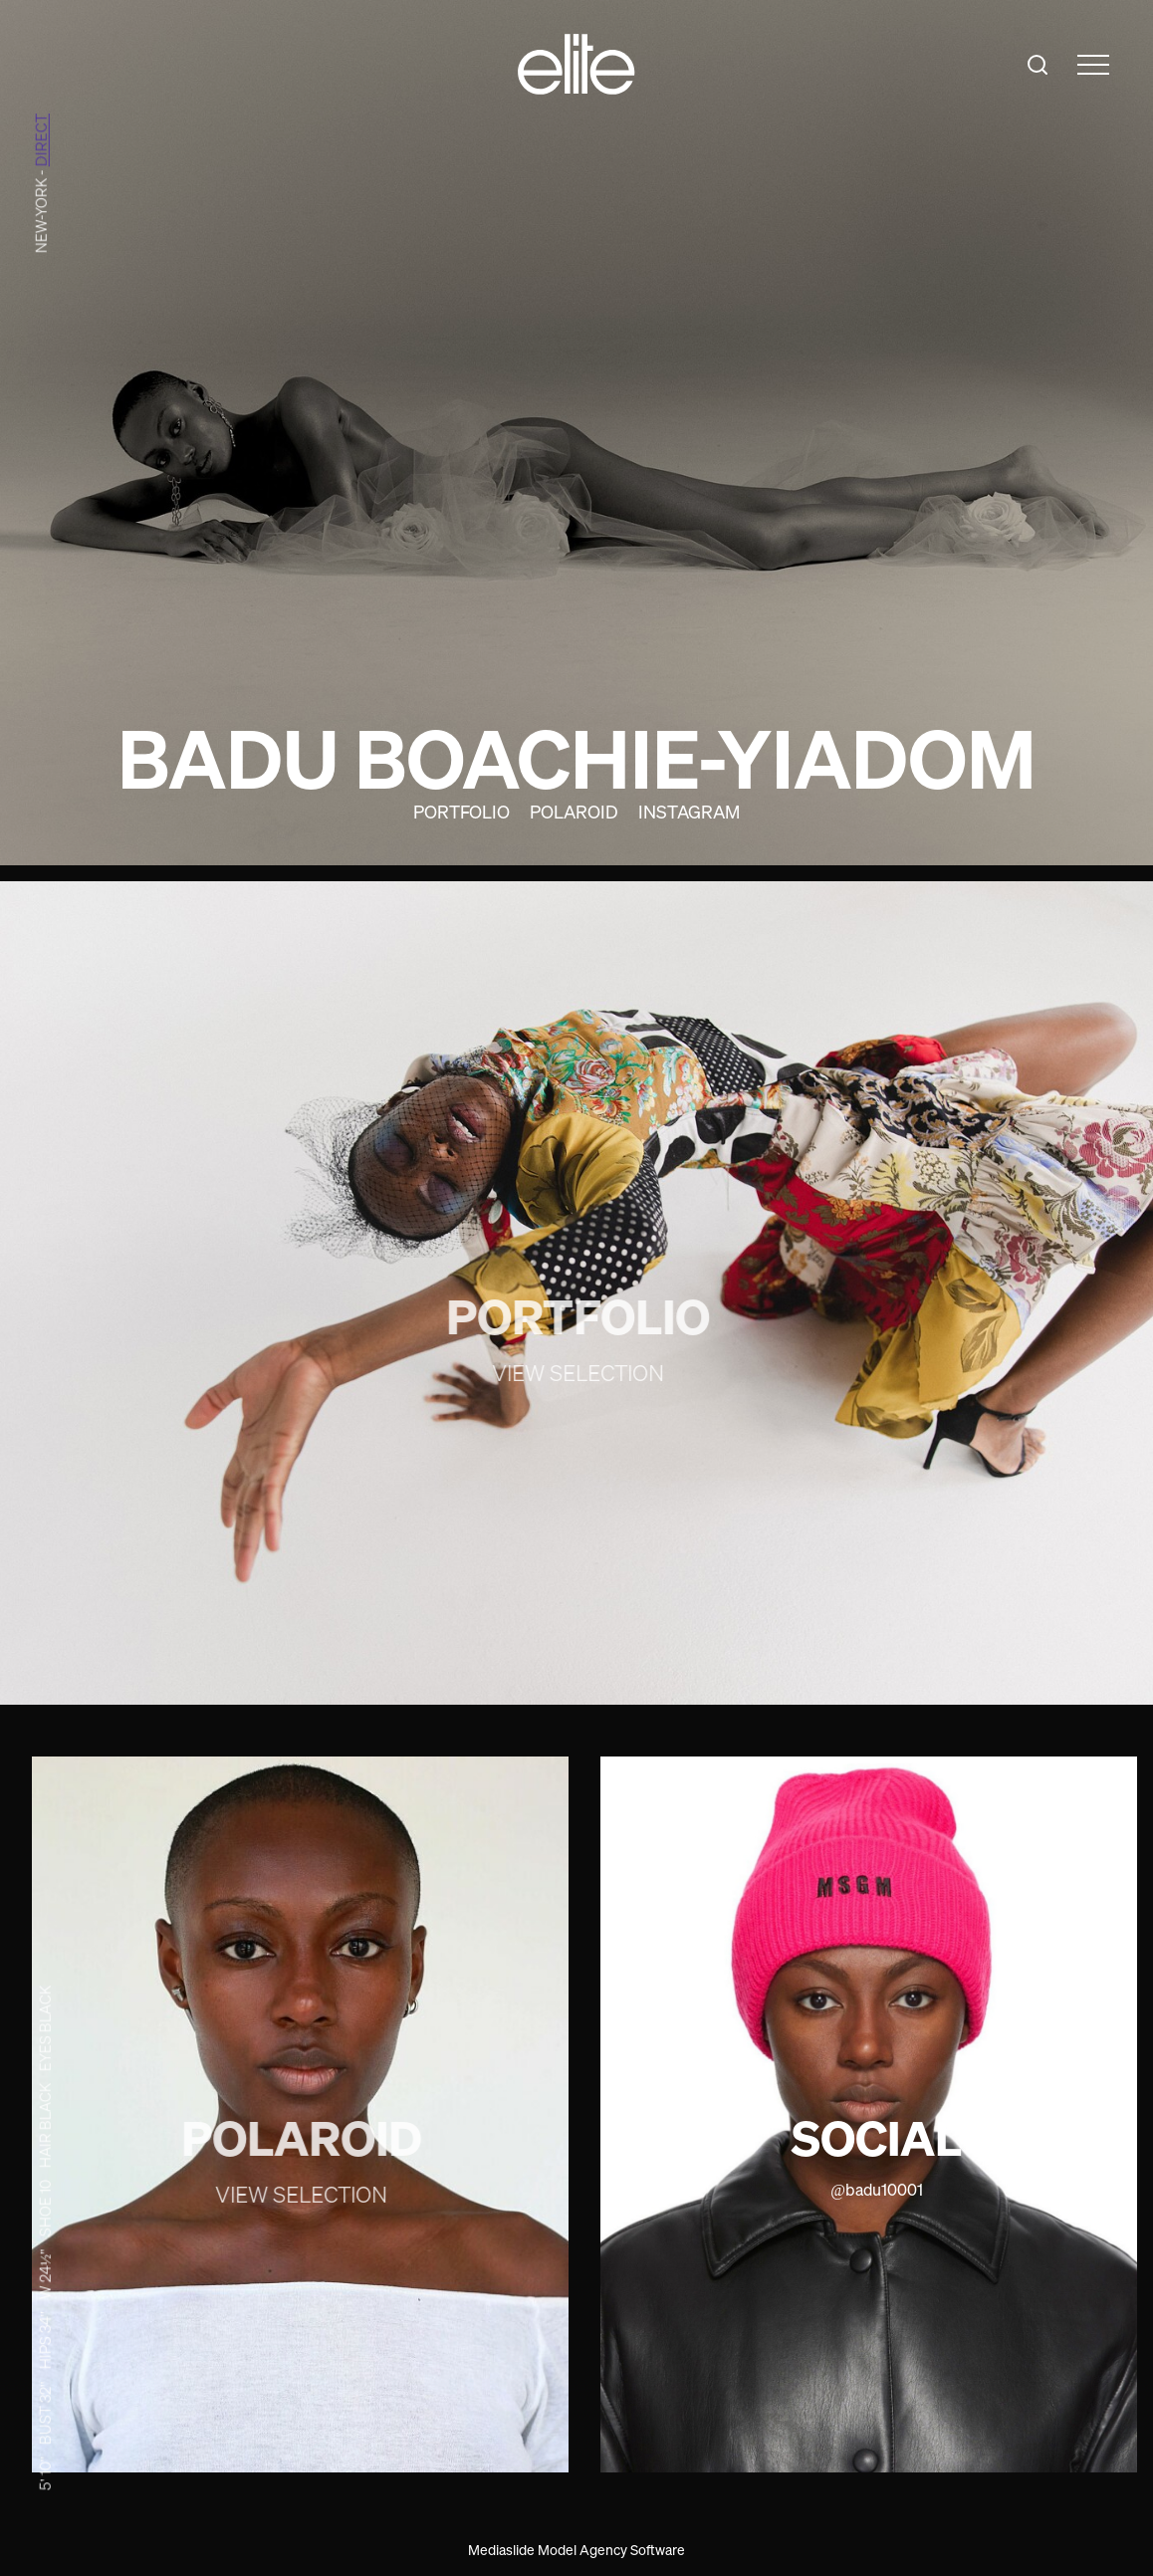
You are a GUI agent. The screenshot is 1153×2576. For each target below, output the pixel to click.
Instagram (689, 811)
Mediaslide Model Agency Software (576, 2549)
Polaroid (574, 811)
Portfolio (461, 811)
